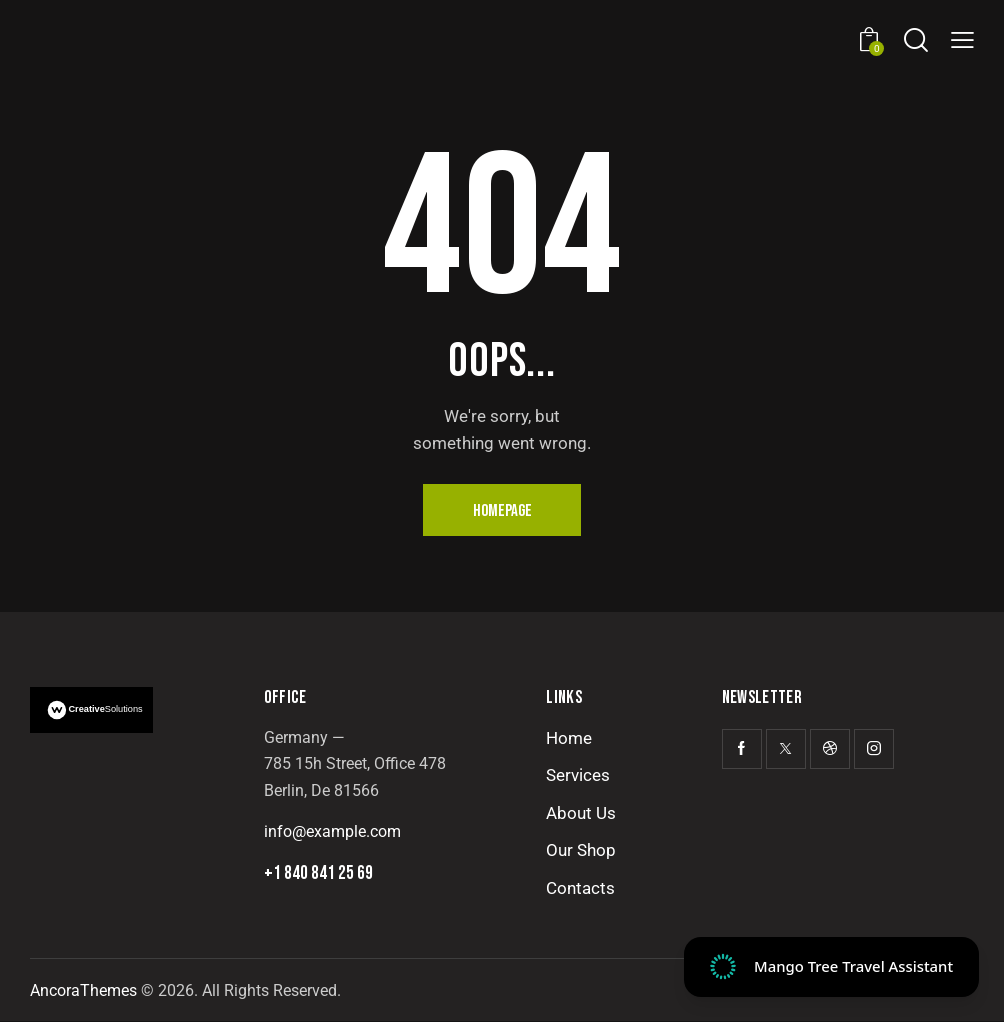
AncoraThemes (83, 990)
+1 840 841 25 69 (318, 874)
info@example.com (332, 831)
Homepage (502, 511)
